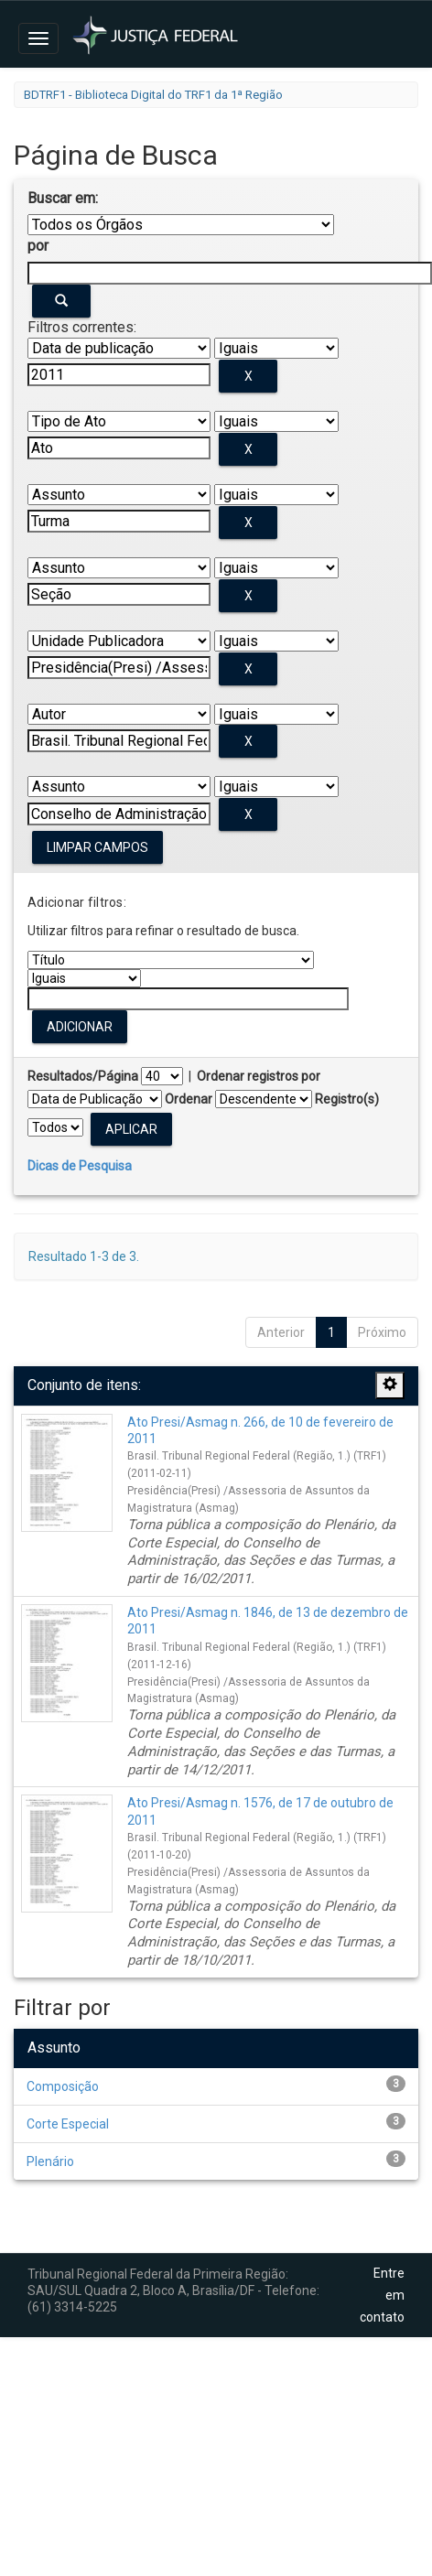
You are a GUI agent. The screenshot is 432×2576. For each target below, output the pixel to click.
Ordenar (188, 1099)
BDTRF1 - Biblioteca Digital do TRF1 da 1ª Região (153, 95)
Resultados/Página (82, 1076)
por (38, 245)
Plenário (50, 2161)
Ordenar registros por (258, 1076)
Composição (63, 2086)
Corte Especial (68, 2124)
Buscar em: (62, 198)
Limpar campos (97, 847)
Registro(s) (347, 1099)
